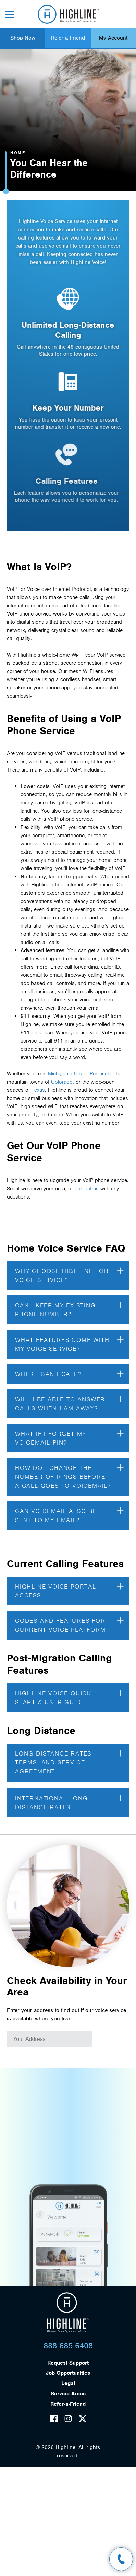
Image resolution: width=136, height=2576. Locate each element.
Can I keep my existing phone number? (69, 1303)
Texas (38, 1083)
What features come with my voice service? (69, 1337)
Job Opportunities (68, 2373)
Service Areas (68, 2393)
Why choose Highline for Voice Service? (69, 1269)
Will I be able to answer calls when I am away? (69, 1397)
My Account (113, 38)
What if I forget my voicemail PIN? (69, 1431)
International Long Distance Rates (69, 1796)
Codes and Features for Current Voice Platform (69, 1618)
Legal (68, 2383)
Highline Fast (68, 14)
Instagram (68, 2418)
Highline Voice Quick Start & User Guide (69, 1691)
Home (17, 152)
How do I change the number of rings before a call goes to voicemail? (69, 1470)
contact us (87, 1182)
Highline (68, 2312)
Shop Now (22, 38)
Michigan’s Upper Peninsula (79, 1067)
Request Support (68, 2362)
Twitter (82, 2418)
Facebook (54, 2418)
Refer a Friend (68, 38)
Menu (9, 14)
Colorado (62, 1075)
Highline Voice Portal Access (69, 1584)
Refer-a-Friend (68, 2403)
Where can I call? (69, 1367)
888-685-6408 (68, 2346)
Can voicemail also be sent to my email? (69, 1509)
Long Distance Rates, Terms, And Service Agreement (69, 1756)
